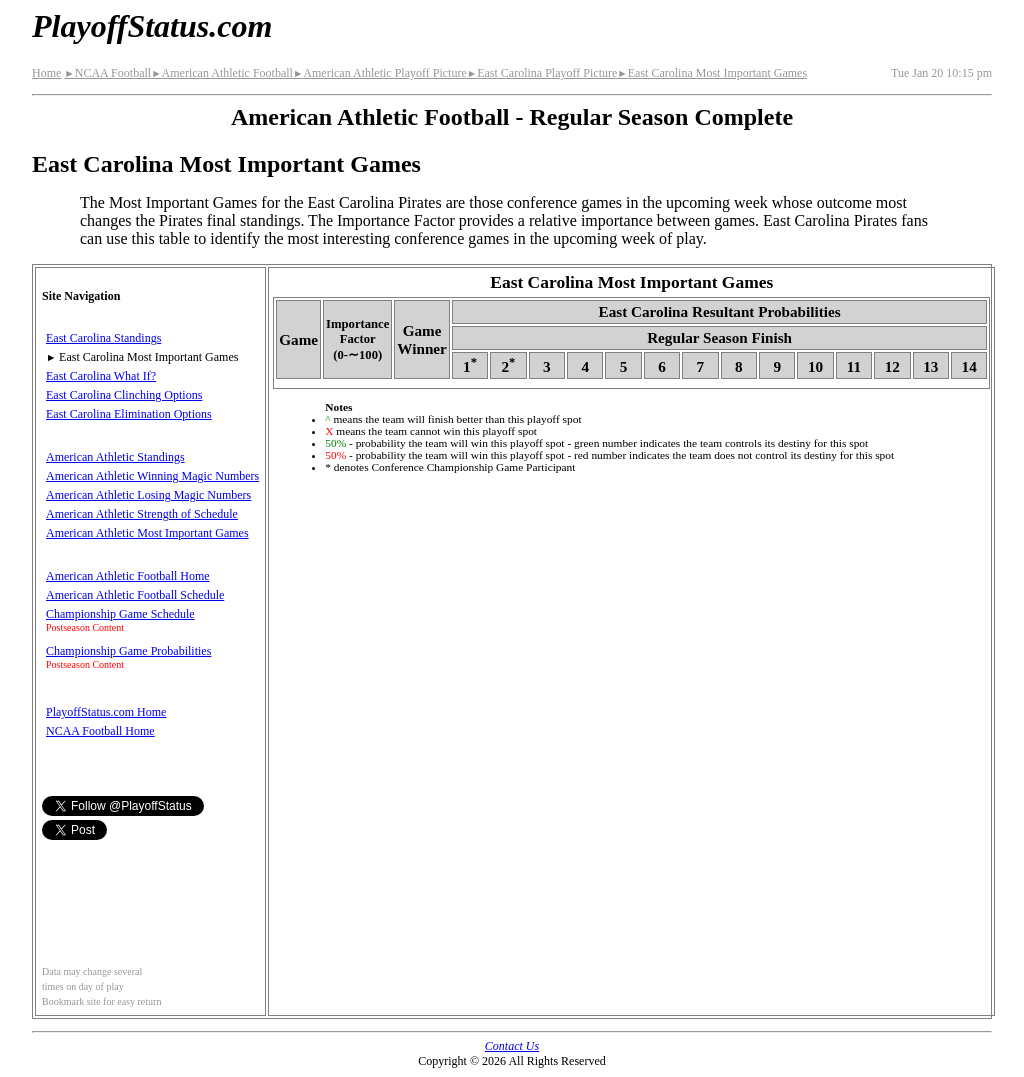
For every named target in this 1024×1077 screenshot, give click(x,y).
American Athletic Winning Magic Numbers (152, 476)
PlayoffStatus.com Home (106, 712)
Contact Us (512, 1046)
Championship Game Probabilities (128, 651)
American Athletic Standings (115, 457)
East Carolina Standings (103, 338)
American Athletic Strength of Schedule (142, 514)
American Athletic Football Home (128, 576)
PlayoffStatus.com (152, 26)
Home (46, 73)
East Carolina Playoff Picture (542, 73)
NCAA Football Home (100, 731)
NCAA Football (107, 73)
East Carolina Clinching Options (124, 395)
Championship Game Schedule (120, 614)
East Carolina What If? (101, 376)
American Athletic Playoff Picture (380, 73)
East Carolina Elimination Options (129, 414)
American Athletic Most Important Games (147, 533)
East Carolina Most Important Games (712, 73)
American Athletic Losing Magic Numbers (148, 495)
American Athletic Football (222, 73)
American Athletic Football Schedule (135, 595)
